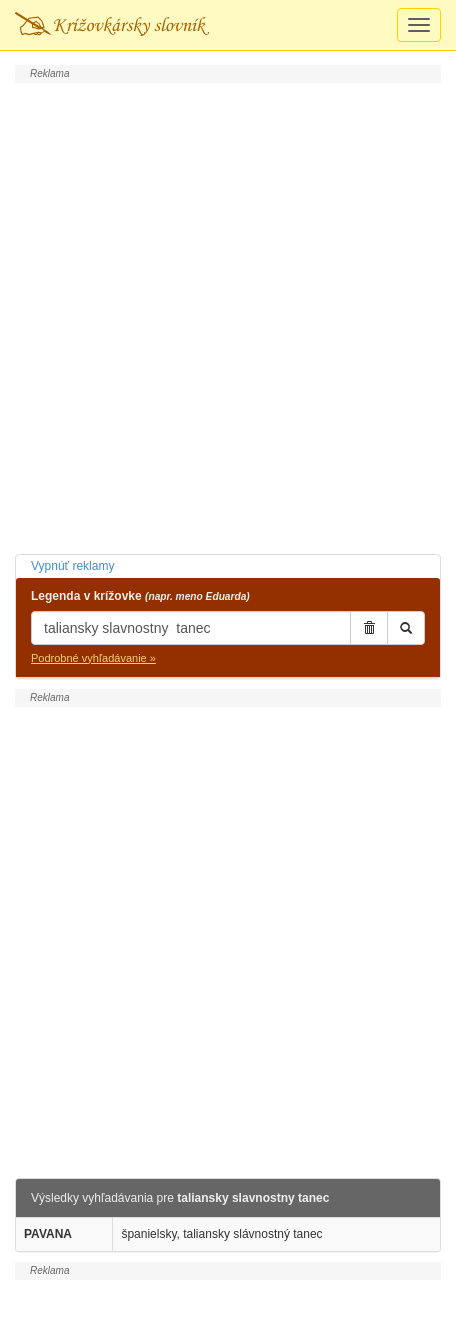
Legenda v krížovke (140, 596)
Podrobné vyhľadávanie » (93, 658)
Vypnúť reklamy (72, 566)
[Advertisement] (228, 316)
